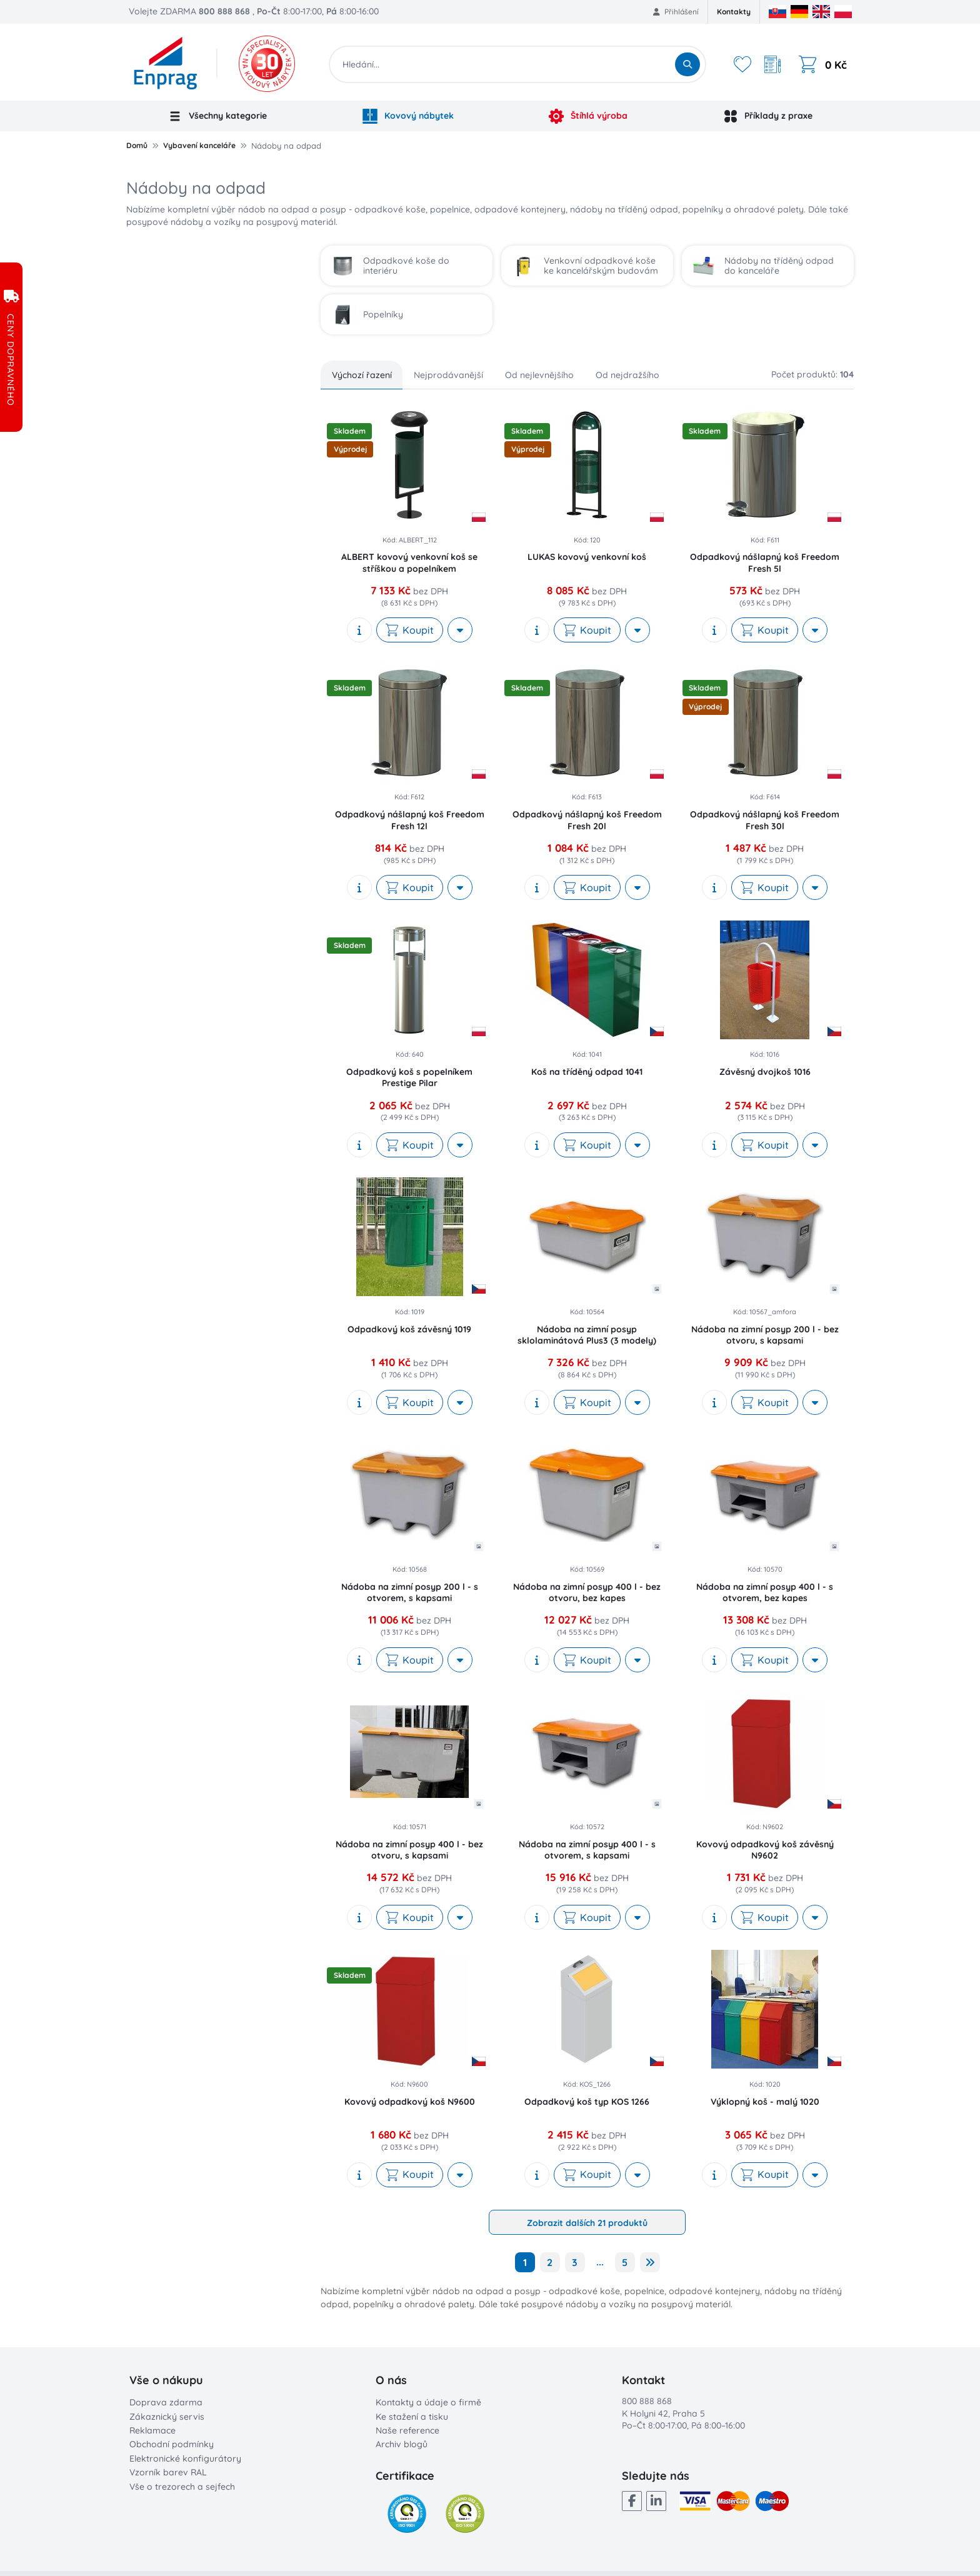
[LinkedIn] (656, 2501)
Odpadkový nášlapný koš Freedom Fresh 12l (409, 820)
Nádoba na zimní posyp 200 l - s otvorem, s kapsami (409, 1592)
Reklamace (152, 2430)
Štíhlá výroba (588, 116)
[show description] (359, 629)
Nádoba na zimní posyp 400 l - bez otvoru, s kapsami (409, 1850)
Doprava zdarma (165, 2402)
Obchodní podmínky (171, 2444)
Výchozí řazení (362, 375)
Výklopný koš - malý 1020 (765, 2101)
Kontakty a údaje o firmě (428, 2402)
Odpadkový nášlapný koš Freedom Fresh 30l (764, 820)
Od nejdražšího (627, 375)
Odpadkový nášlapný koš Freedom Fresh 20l (587, 820)
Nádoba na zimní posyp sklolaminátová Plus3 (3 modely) (587, 1335)
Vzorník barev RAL (168, 2472)
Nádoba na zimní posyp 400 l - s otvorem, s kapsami (587, 1850)
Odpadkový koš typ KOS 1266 (586, 2101)
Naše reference (407, 2430)
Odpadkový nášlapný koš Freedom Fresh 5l (764, 562)
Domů (137, 145)
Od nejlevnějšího (539, 375)
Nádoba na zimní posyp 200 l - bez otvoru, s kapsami (765, 1335)
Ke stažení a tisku (412, 2416)
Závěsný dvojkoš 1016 (765, 1071)
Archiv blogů (402, 2444)
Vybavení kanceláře (199, 145)
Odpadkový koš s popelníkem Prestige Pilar (409, 1077)
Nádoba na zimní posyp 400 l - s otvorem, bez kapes (764, 1592)
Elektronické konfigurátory (185, 2458)
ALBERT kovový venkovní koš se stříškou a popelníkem (409, 562)
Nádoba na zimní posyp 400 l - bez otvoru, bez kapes (587, 1592)
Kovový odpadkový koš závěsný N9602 (765, 1850)
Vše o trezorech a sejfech (182, 2486)
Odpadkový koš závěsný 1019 (409, 1329)
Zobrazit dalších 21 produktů (587, 2223)
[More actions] (460, 629)
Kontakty (734, 11)
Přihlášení (676, 11)
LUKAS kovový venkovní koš (587, 556)
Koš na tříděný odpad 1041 (586, 1071)
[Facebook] (632, 2501)
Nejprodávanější (448, 375)
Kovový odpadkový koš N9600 (409, 2101)
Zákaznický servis (166, 2416)
